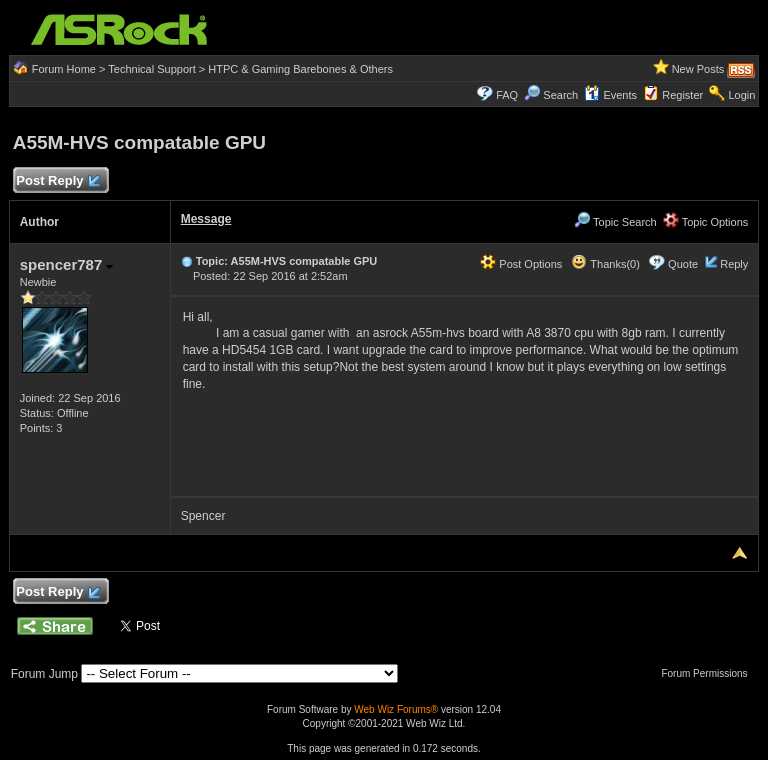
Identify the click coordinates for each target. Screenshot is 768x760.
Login (741, 95)
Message (206, 219)
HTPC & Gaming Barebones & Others (300, 69)
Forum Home (64, 69)
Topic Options (706, 222)
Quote (683, 264)
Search (560, 95)
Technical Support (151, 69)
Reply (734, 264)
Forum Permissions (709, 673)
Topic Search (615, 222)
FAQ (507, 95)
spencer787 (67, 264)
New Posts (698, 69)
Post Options (521, 264)
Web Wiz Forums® (396, 709)
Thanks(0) (605, 264)
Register (682, 95)
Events (610, 95)
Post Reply (58, 181)
